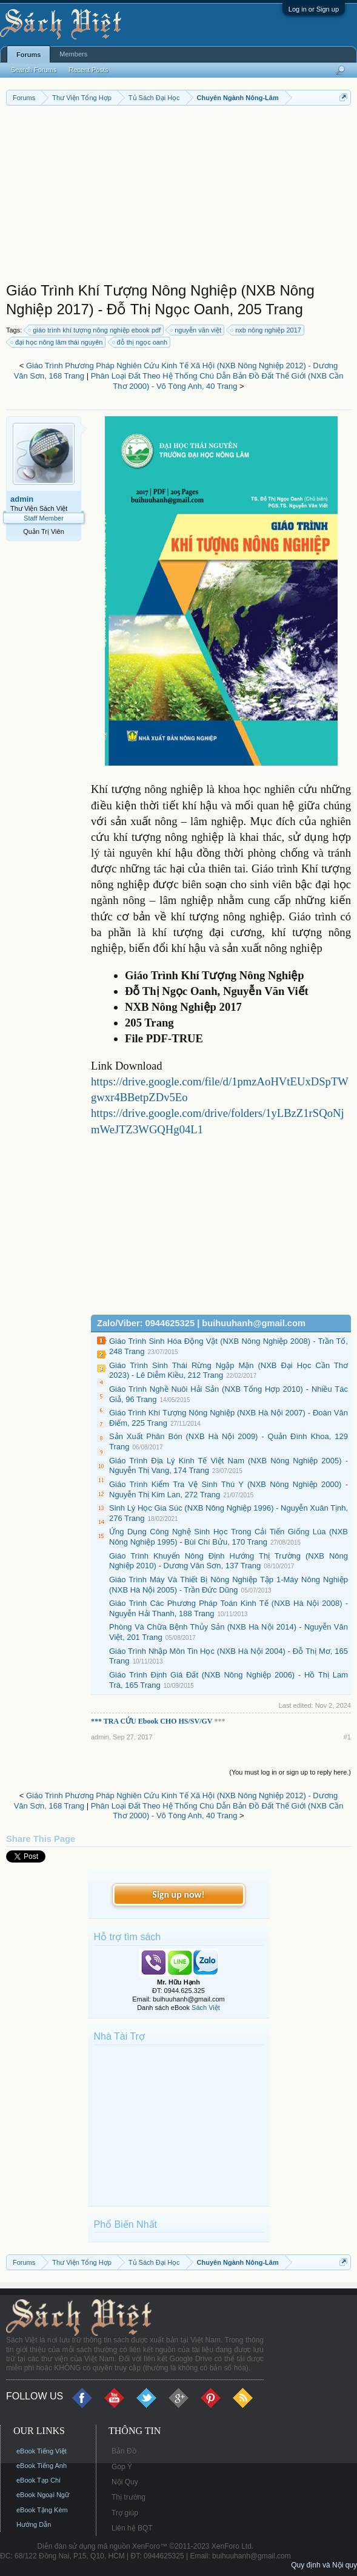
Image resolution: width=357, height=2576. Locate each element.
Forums (28, 54)
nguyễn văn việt (196, 330)
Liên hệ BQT (132, 2528)
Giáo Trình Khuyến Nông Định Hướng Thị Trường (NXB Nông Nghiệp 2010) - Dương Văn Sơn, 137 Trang (228, 1561)
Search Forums (33, 69)
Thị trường (128, 2497)
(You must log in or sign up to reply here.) (290, 1772)
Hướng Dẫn (33, 2524)
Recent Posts (88, 69)
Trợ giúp (125, 2513)
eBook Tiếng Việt (41, 2451)
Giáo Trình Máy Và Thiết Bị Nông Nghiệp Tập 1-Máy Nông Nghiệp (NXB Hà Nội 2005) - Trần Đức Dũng (228, 1584)
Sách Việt (206, 2007)
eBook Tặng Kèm (42, 2510)
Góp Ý (122, 2467)
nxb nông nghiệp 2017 (266, 330)
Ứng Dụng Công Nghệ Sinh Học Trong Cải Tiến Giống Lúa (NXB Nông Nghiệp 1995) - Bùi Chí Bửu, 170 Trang (228, 1536)
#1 (347, 1737)
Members (73, 54)
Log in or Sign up (314, 9)
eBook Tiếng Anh (41, 2465)
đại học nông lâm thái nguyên (57, 342)
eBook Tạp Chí (38, 2480)
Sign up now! (178, 1894)
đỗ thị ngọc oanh (140, 342)
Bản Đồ (124, 2451)
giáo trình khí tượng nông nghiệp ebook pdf (95, 330)
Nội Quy (125, 2482)
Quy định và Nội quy (324, 2565)
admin (21, 499)
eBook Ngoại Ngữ (42, 2494)
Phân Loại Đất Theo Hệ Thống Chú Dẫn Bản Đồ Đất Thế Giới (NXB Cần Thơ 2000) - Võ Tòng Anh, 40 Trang (217, 381)
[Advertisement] (178, 197)
